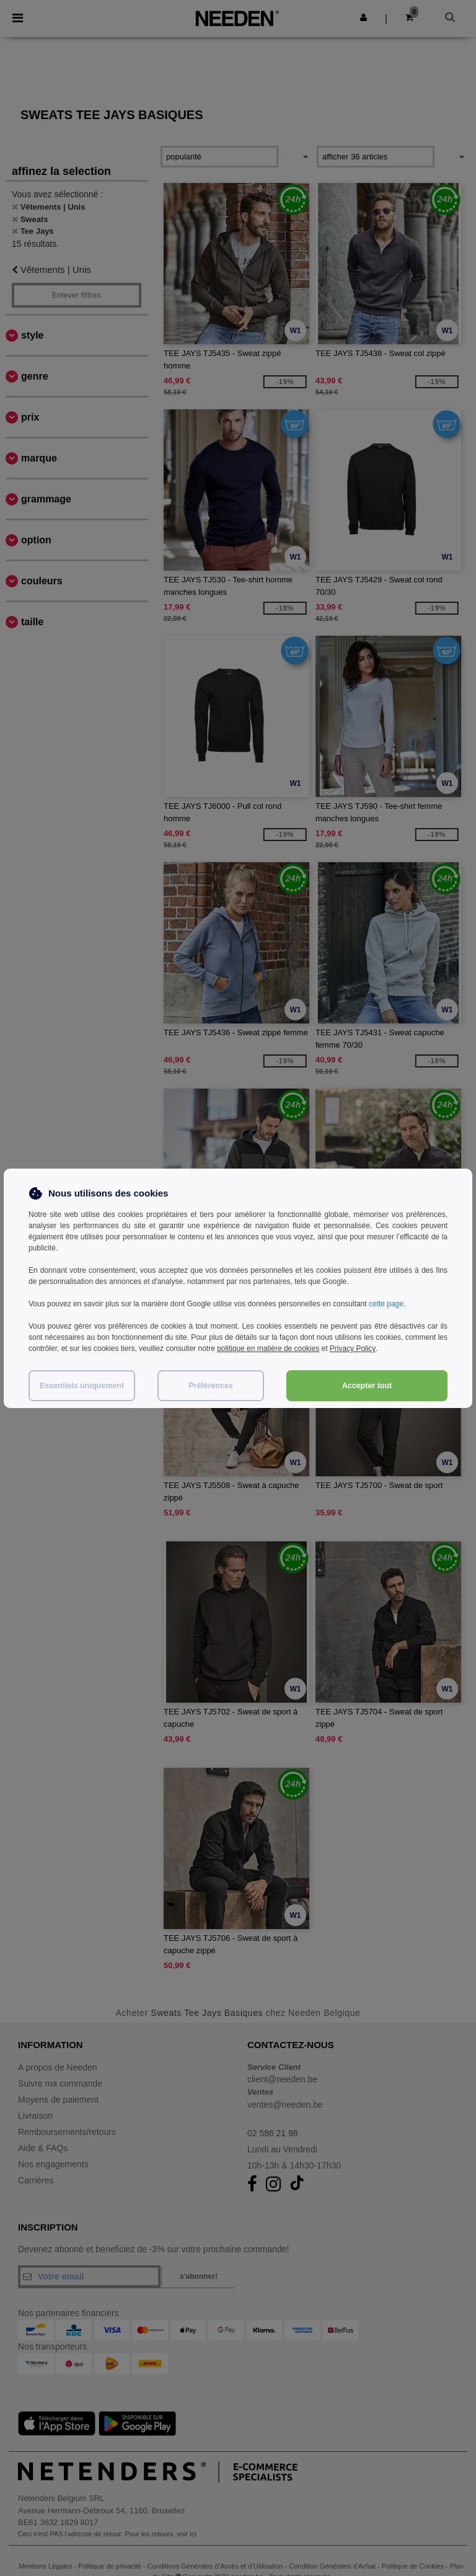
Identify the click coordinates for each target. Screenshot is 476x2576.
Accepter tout (367, 1384)
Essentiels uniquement (82, 1384)
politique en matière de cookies (268, 1348)
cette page (386, 1303)
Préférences (210, 1384)
